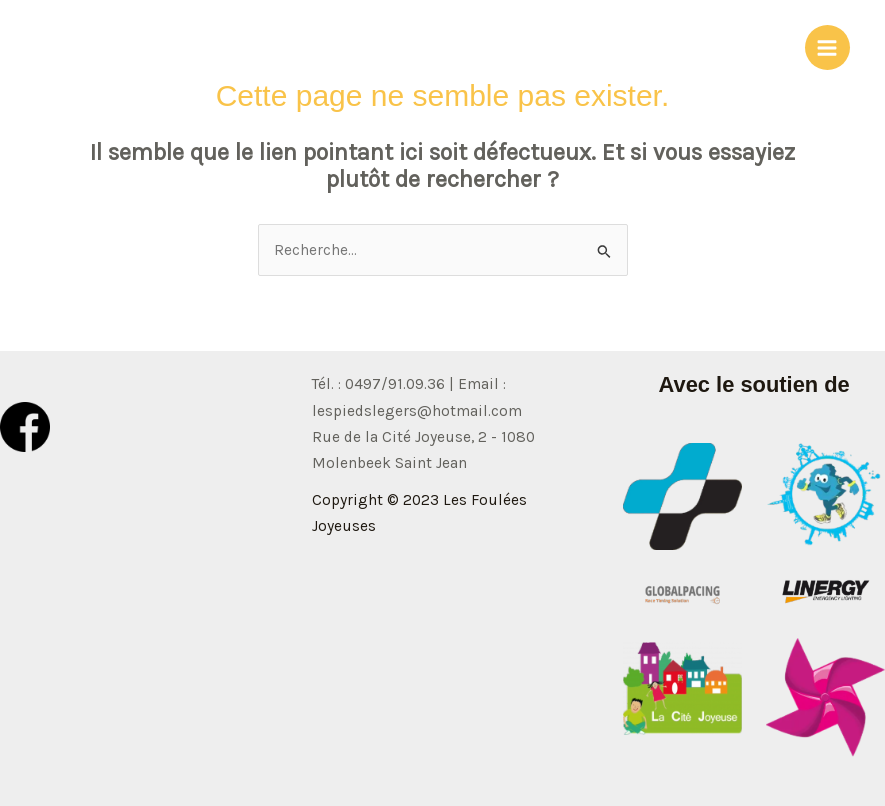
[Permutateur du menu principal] (827, 47)
